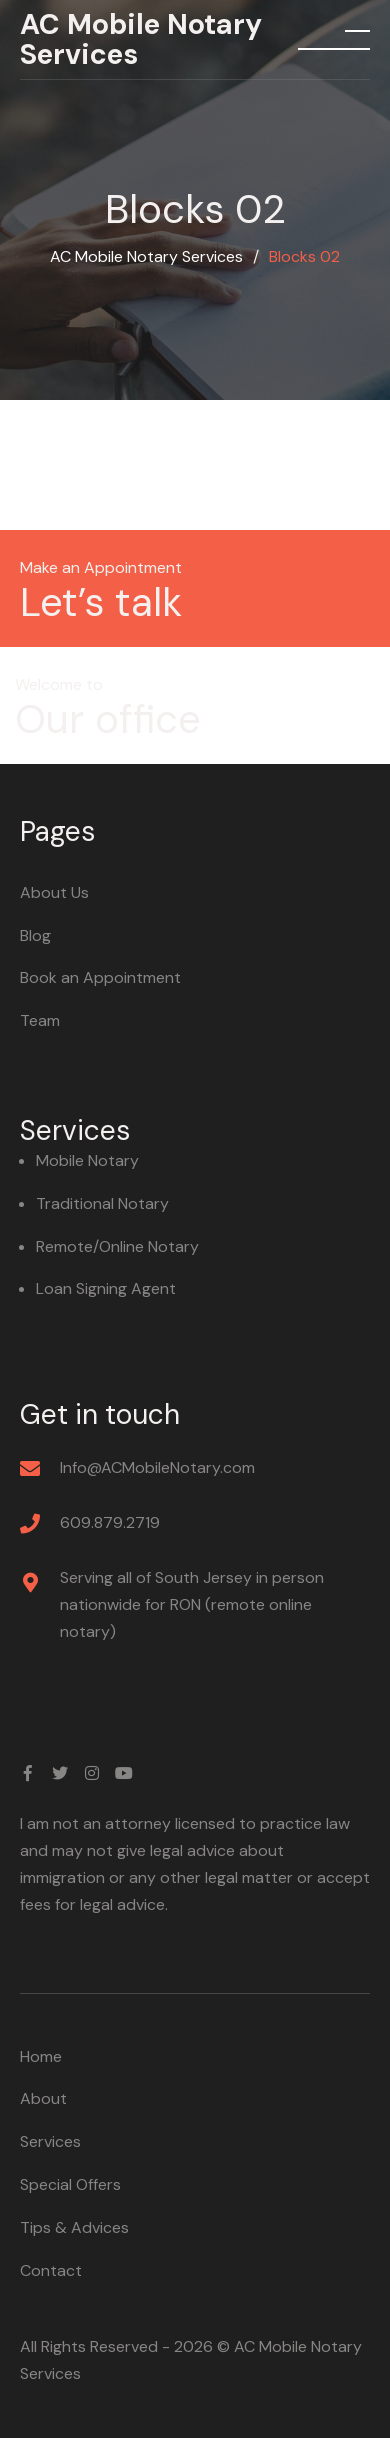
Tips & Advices (74, 2227)
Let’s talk (101, 602)
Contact (51, 2270)
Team (40, 1020)
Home (41, 2056)
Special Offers (70, 2184)
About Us (54, 892)
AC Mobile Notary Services (141, 39)
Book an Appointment (100, 977)
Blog (35, 935)
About (43, 2098)
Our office (108, 719)
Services (50, 2141)
